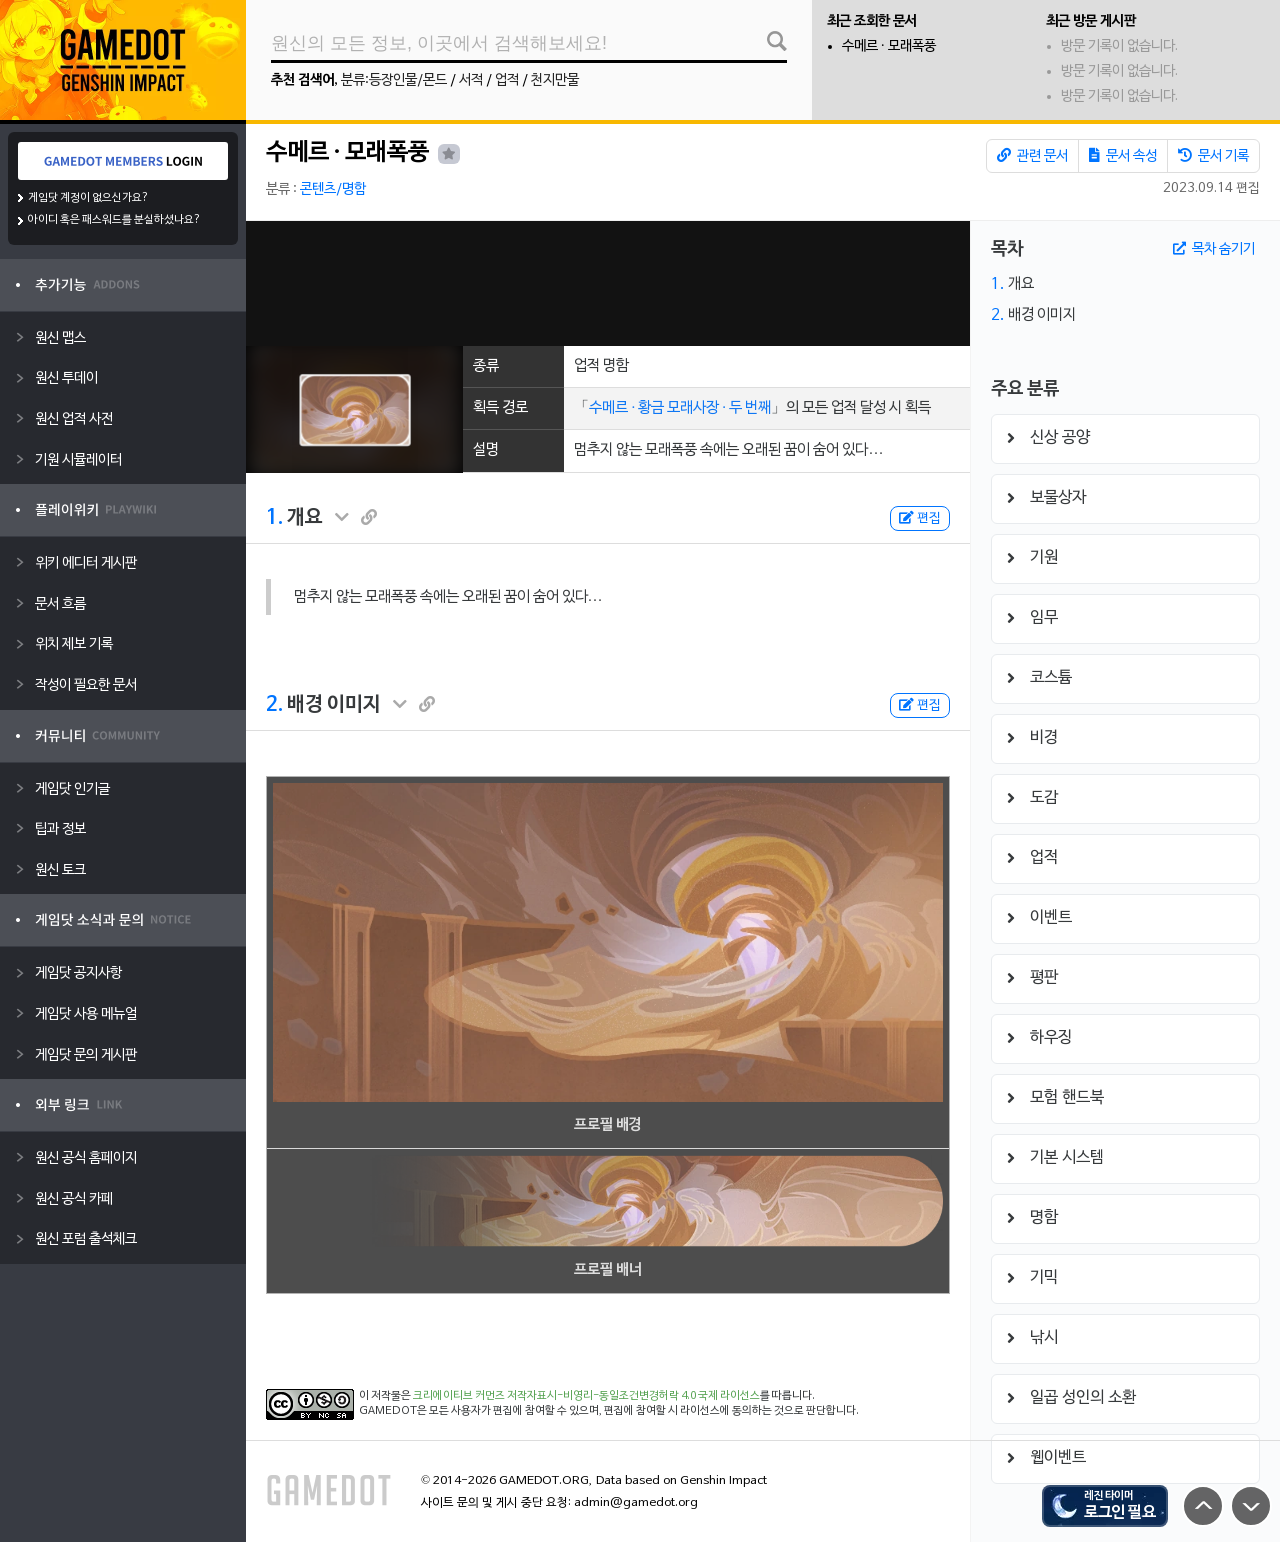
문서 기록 (1213, 156)
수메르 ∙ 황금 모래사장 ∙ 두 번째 (680, 408)
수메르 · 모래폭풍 (889, 46)
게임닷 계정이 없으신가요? (88, 198)
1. (274, 518)
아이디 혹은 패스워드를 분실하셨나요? (114, 220)
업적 (507, 80)
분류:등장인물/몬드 (394, 80)
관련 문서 (1032, 156)
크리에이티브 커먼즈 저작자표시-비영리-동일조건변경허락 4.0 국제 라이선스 (586, 1396)
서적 (471, 80)
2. (274, 705)
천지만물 (555, 80)
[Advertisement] (607, 283)
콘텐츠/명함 (333, 189)
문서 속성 (1123, 156)
